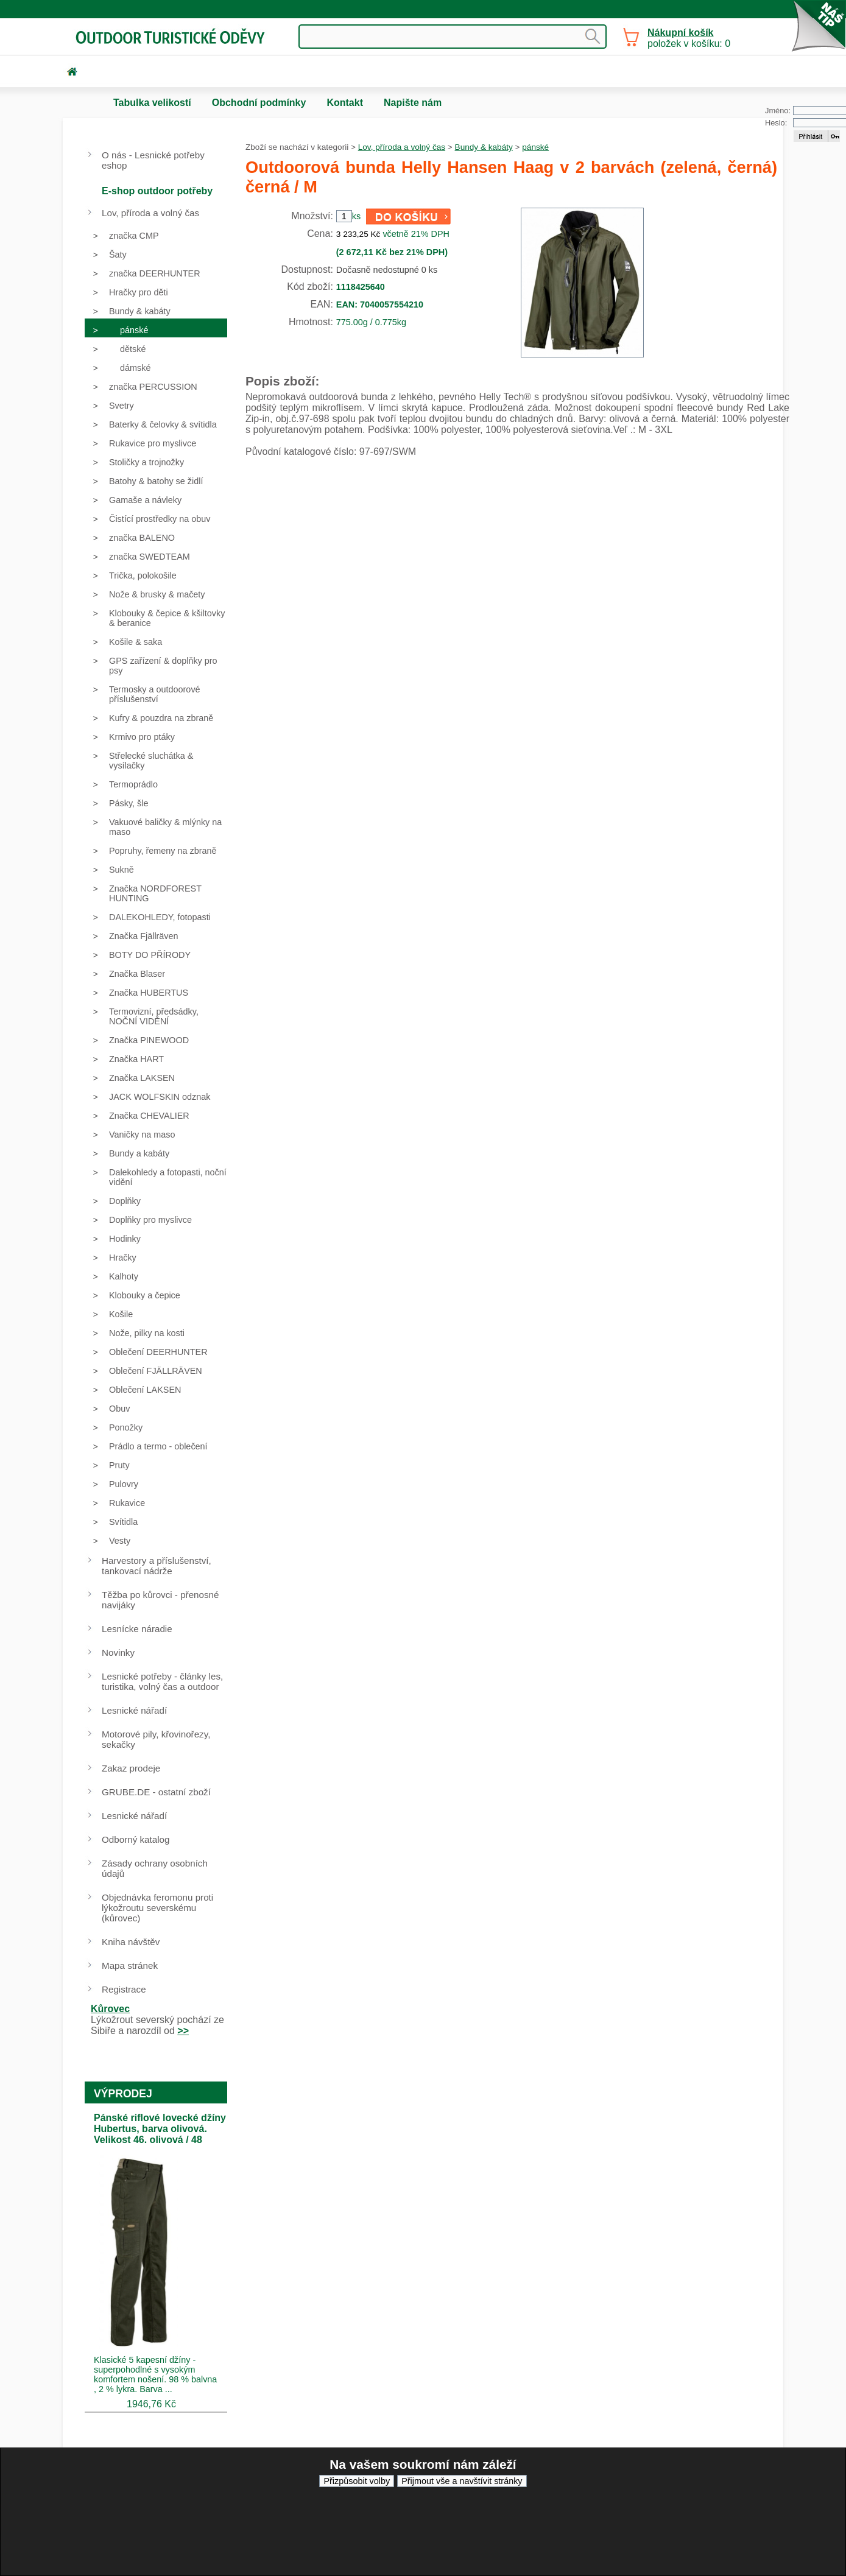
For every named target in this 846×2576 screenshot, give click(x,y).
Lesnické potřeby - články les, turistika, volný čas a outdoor (162, 1681)
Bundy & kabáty (484, 147)
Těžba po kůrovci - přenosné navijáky (160, 1599)
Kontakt (344, 102)
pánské (535, 147)
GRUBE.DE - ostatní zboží (156, 1792)
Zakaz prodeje (131, 1768)
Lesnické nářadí (134, 1710)
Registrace (124, 1989)
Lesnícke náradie (137, 1629)
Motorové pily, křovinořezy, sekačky (156, 1739)
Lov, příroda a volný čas (401, 147)
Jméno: (778, 110)
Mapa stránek (130, 1965)
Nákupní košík (680, 32)
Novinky (118, 1652)
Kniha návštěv (131, 1942)
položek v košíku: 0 (688, 38)
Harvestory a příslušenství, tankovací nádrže (156, 1565)
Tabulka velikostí (152, 102)
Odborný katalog (135, 1839)
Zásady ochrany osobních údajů (155, 1868)
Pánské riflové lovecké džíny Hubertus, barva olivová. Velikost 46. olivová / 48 (160, 2129)
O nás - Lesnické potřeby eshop (153, 160)
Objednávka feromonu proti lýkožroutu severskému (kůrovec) (157, 1907)
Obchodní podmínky (259, 102)
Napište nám (413, 102)
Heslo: (776, 122)
